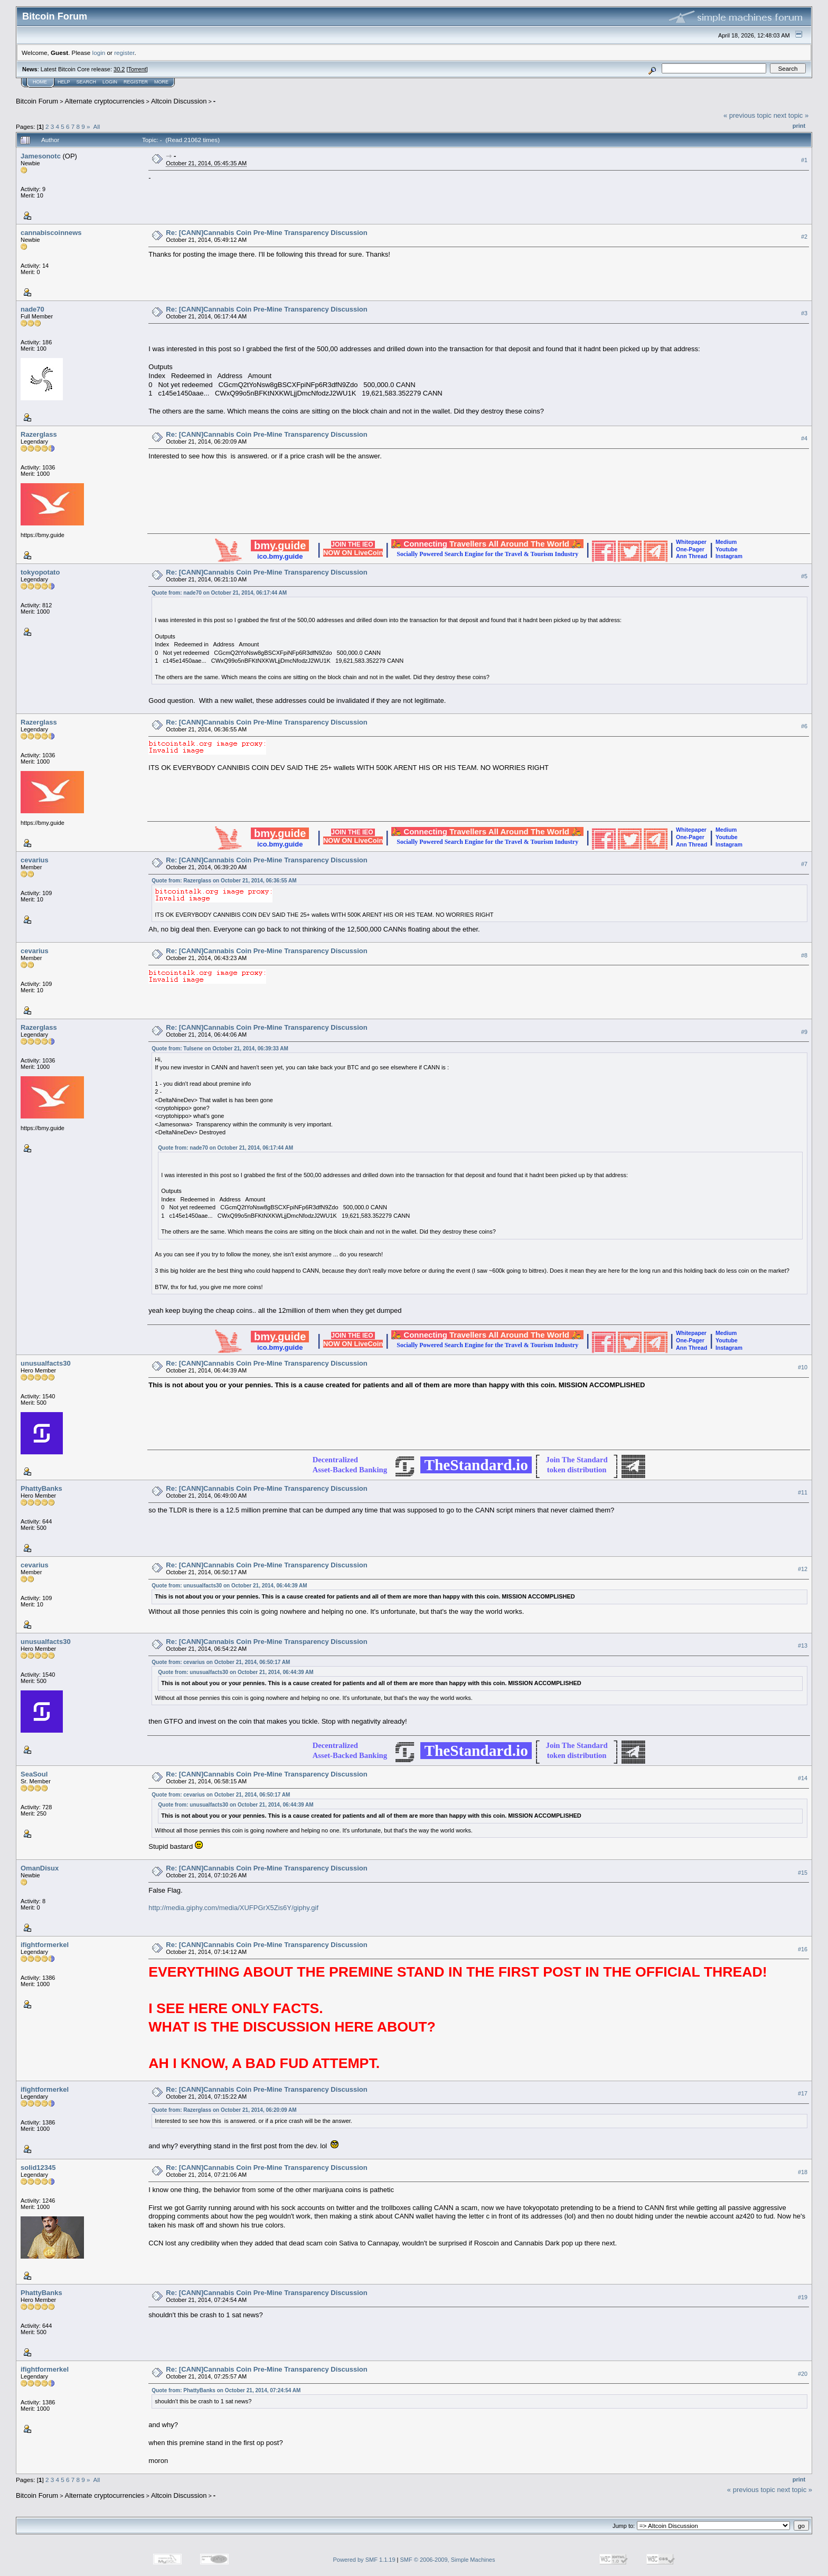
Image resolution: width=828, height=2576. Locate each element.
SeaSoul (34, 1774)
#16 (802, 1949)
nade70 (32, 309)
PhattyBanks (41, 1488)
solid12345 (38, 2167)
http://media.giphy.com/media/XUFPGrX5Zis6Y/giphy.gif (233, 1908)
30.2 (119, 69)
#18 (802, 2172)
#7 (804, 864)
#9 (804, 1032)
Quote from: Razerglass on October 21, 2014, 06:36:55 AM (224, 880)
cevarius (35, 860)
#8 (804, 955)
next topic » (791, 115)
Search (87, 81)
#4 (804, 438)
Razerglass (39, 434)
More (161, 81)
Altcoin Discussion (179, 101)
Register (136, 81)
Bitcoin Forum (37, 101)
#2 (804, 236)
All (96, 126)
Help (64, 81)
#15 (802, 1872)
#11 (802, 1492)
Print (799, 126)
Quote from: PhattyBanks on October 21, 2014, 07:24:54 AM (226, 2390)
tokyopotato (40, 572)
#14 (802, 1778)
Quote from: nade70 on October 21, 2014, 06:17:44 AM (219, 593)
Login (109, 81)
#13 (802, 1645)
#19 (802, 2297)
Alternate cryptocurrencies (105, 101)
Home (40, 81)
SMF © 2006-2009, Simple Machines (447, 2559)
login (99, 52)
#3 (804, 313)
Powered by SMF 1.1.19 (364, 2559)
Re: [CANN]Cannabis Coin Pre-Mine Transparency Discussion (266, 233)
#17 (802, 2093)
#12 (802, 1569)
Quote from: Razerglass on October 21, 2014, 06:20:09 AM (224, 2110)
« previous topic (747, 115)
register (124, 52)
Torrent (137, 69)
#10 (802, 1367)
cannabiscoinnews (51, 233)
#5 (804, 576)
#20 (802, 2374)
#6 (804, 726)
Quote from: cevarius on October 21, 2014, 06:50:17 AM (221, 1662)
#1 (804, 160)
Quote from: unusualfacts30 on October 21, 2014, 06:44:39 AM (229, 1585)
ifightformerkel (45, 1945)
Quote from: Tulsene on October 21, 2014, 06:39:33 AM (220, 1048)
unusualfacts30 (46, 1363)
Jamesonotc (41, 156)
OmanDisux (40, 1868)
